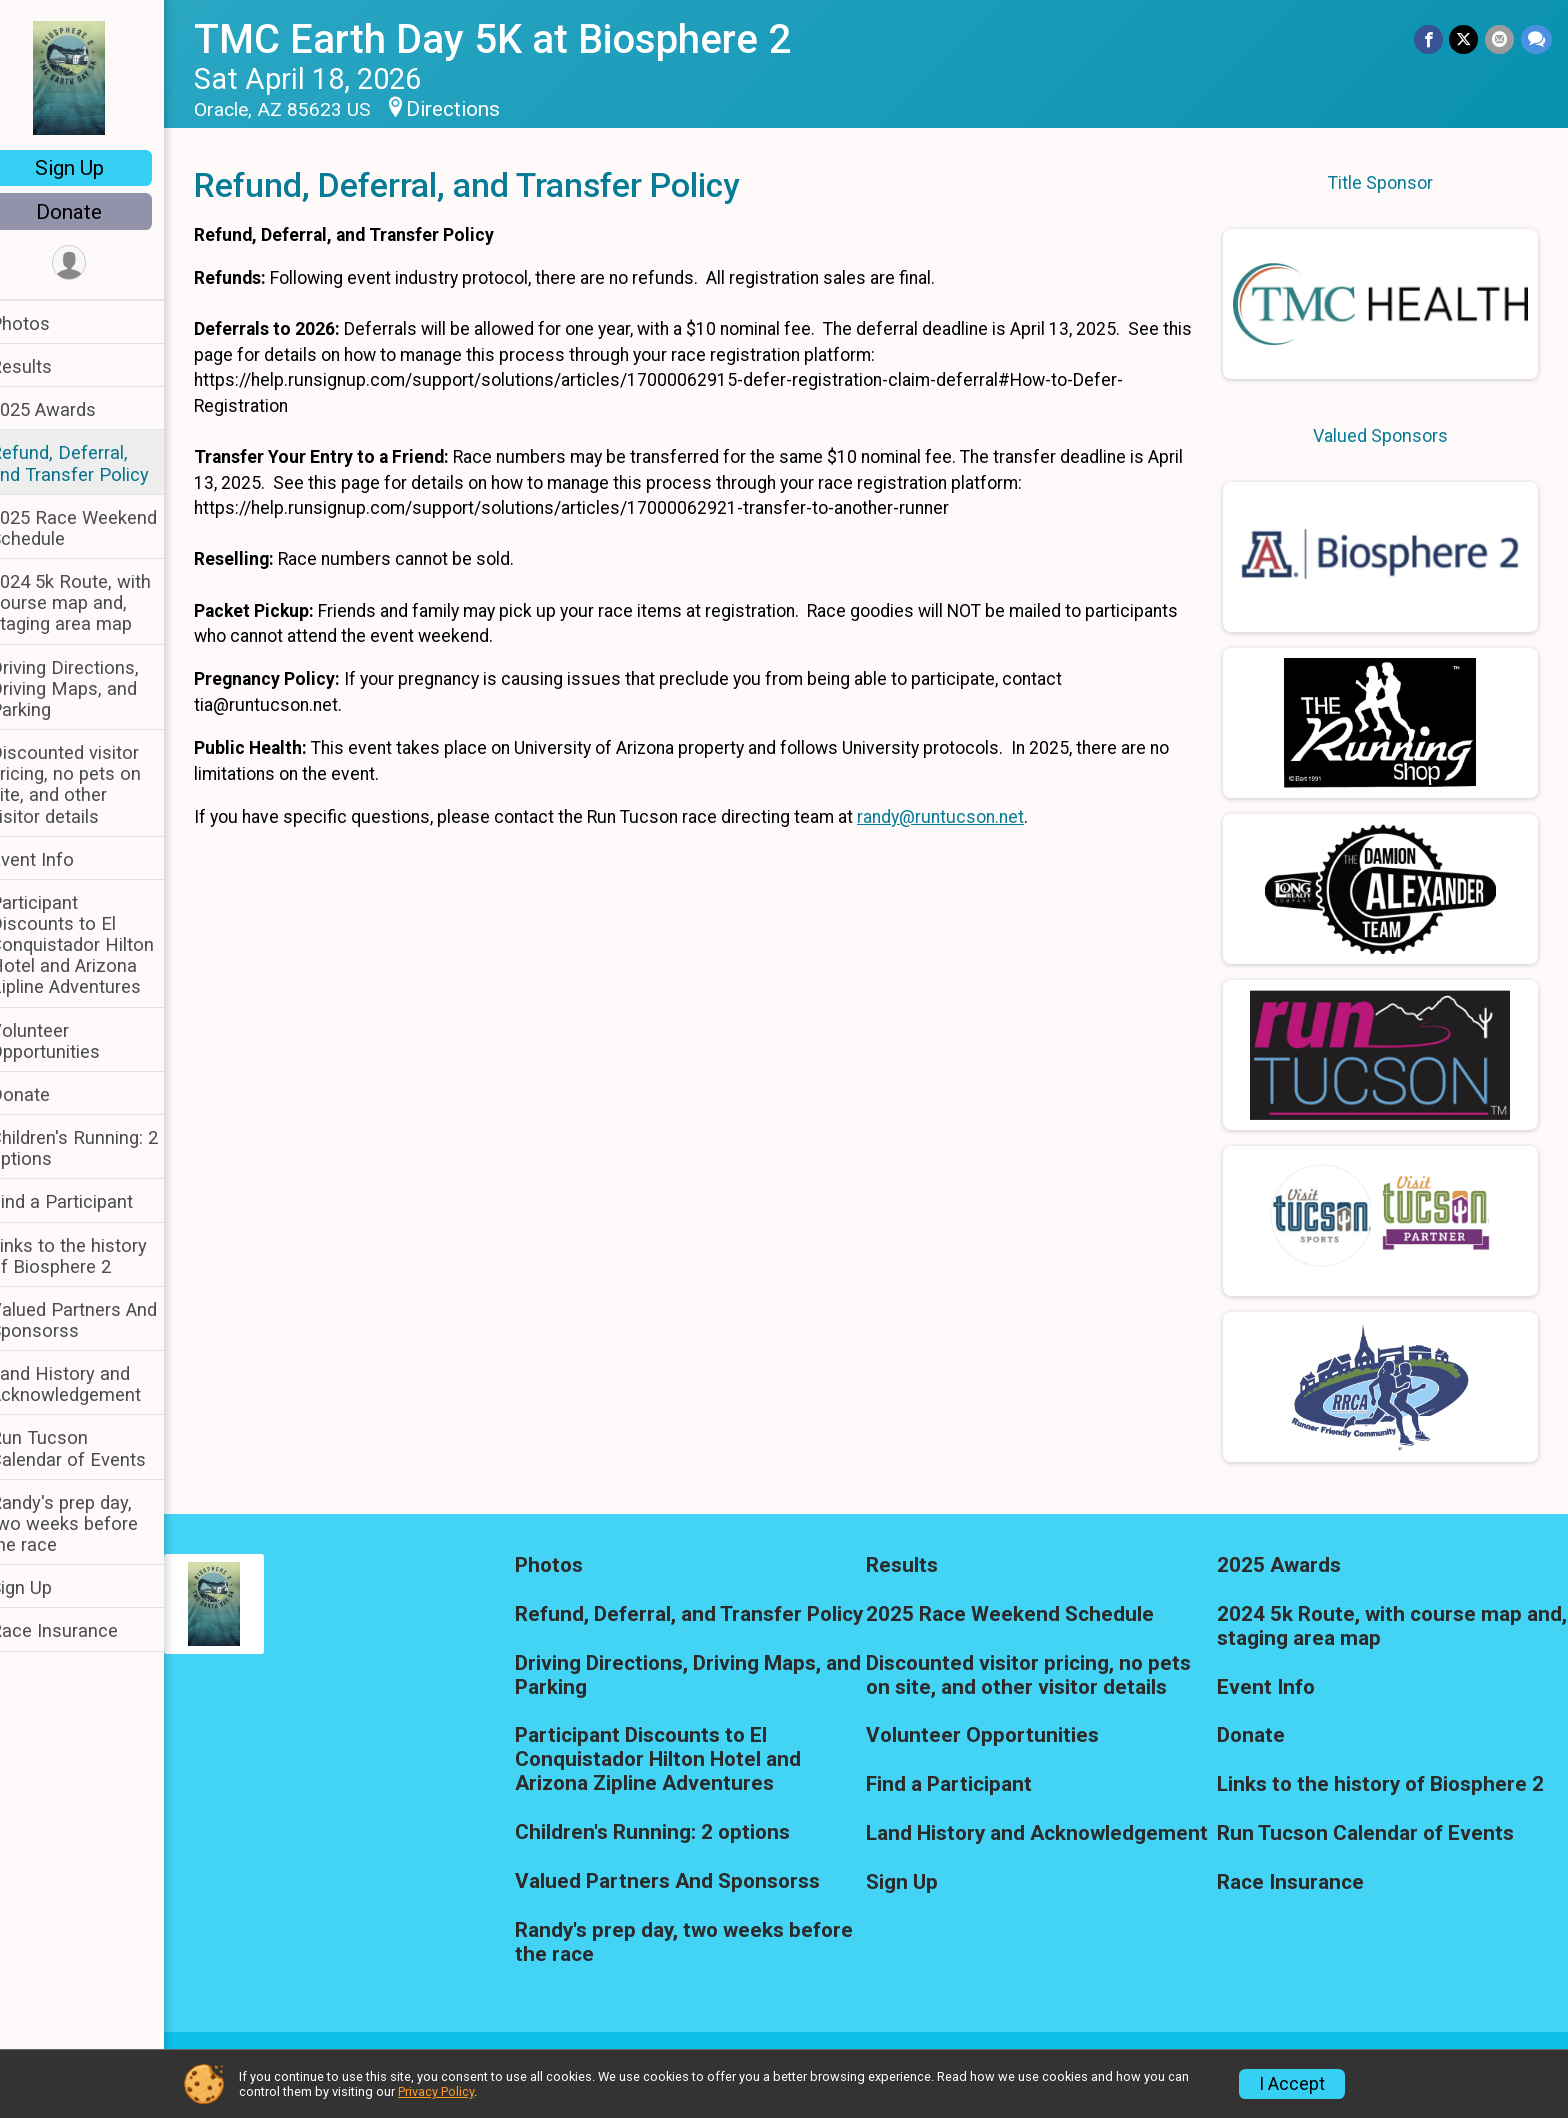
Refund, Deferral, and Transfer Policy (95, 463)
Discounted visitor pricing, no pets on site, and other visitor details (91, 784)
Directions (479, 109)
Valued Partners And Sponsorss (99, 1320)
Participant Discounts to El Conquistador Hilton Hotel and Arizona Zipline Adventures (98, 945)
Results (47, 366)
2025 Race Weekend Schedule (99, 528)
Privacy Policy (436, 2091)
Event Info (58, 859)
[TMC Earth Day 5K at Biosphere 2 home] (95, 77)
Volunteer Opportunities (71, 1041)
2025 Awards (69, 409)
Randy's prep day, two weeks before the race (90, 1523)
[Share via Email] (1500, 39)
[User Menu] (95, 263)
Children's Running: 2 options (100, 1148)
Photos (46, 323)
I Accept (1292, 2084)
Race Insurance (80, 1630)
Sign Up (95, 168)
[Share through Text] (1536, 39)
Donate (95, 212)
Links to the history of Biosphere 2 (94, 1256)
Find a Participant (87, 1201)
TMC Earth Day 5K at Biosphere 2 (518, 39)
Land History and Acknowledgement (91, 1384)
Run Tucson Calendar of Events (94, 1448)
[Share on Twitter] (1465, 39)
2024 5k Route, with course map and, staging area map (96, 602)
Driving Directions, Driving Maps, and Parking (90, 688)
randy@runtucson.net (966, 817)
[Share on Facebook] (1430, 39)
